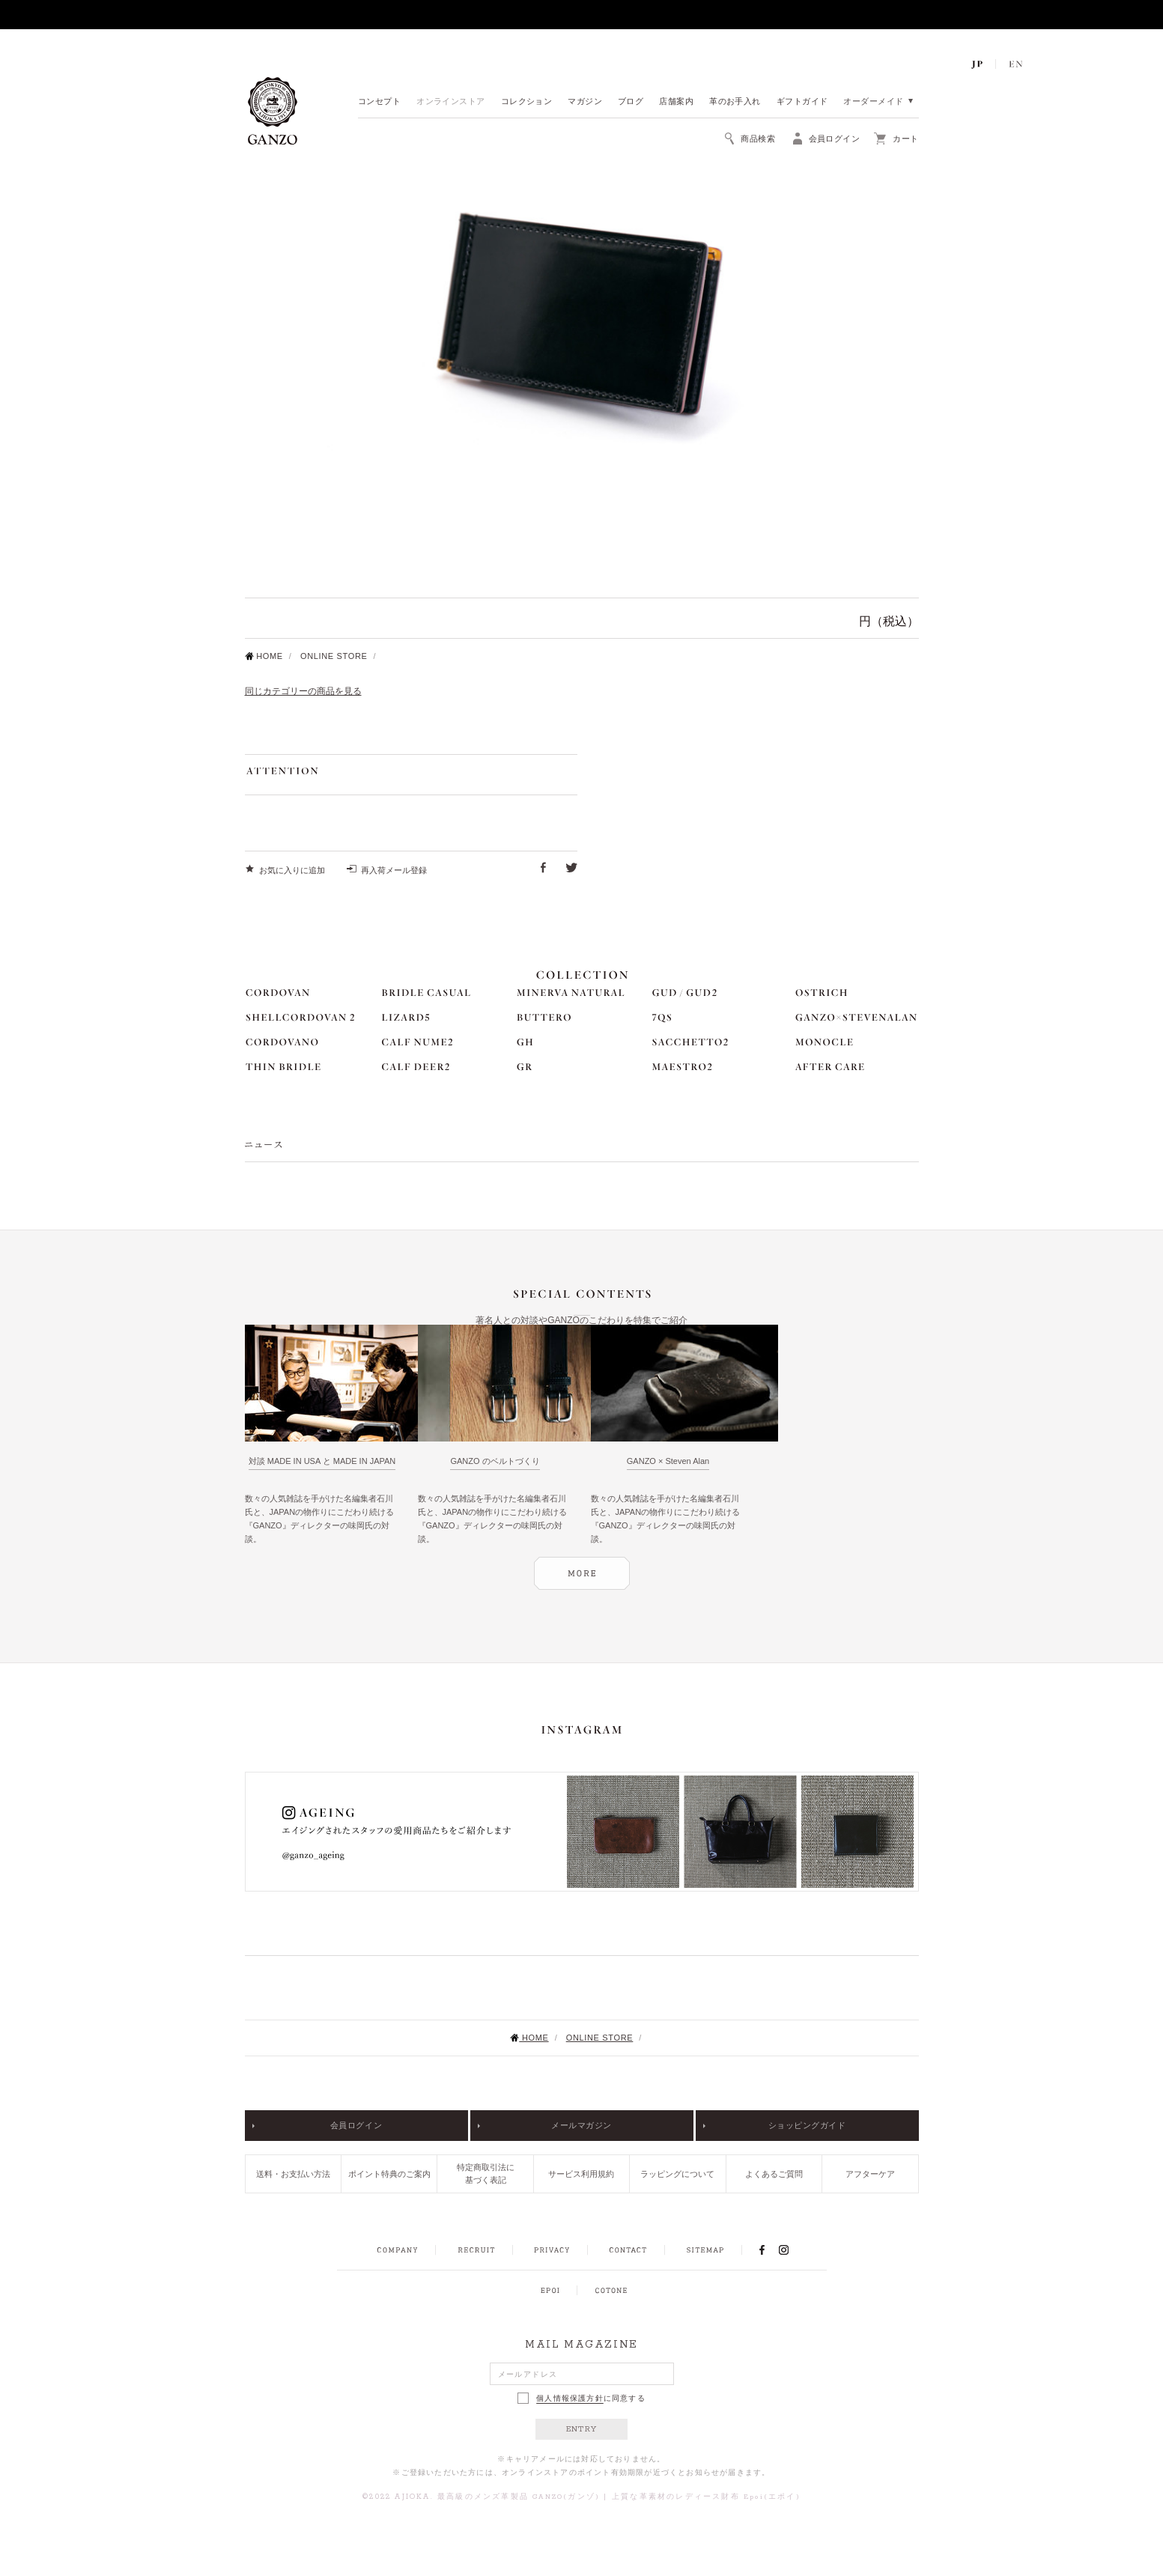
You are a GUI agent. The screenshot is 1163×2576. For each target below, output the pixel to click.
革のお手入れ (735, 102)
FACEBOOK (762, 2249)
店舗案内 (676, 102)
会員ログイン (356, 2125)
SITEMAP (705, 2250)
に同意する (581, 2398)
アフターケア (870, 2173)
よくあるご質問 (774, 2173)
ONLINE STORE (334, 655)
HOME (264, 655)
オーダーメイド (873, 102)
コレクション (527, 102)
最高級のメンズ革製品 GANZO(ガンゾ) (518, 2497)
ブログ (630, 102)
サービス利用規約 (581, 2173)
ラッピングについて (677, 2173)
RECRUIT (476, 2250)
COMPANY (397, 2250)
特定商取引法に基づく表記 (485, 2173)
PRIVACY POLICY (552, 2250)
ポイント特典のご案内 (389, 2173)
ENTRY (581, 2429)
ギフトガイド (802, 102)
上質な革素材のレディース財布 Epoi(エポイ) (706, 2497)
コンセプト (379, 102)
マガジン (585, 102)
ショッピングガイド (807, 2125)
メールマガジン (581, 2125)
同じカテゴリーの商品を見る (303, 691)
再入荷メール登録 (394, 870)
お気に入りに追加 (292, 870)
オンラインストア (450, 102)
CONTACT (628, 2250)
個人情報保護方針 (570, 2398)
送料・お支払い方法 (293, 2173)
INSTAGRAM (792, 2249)
